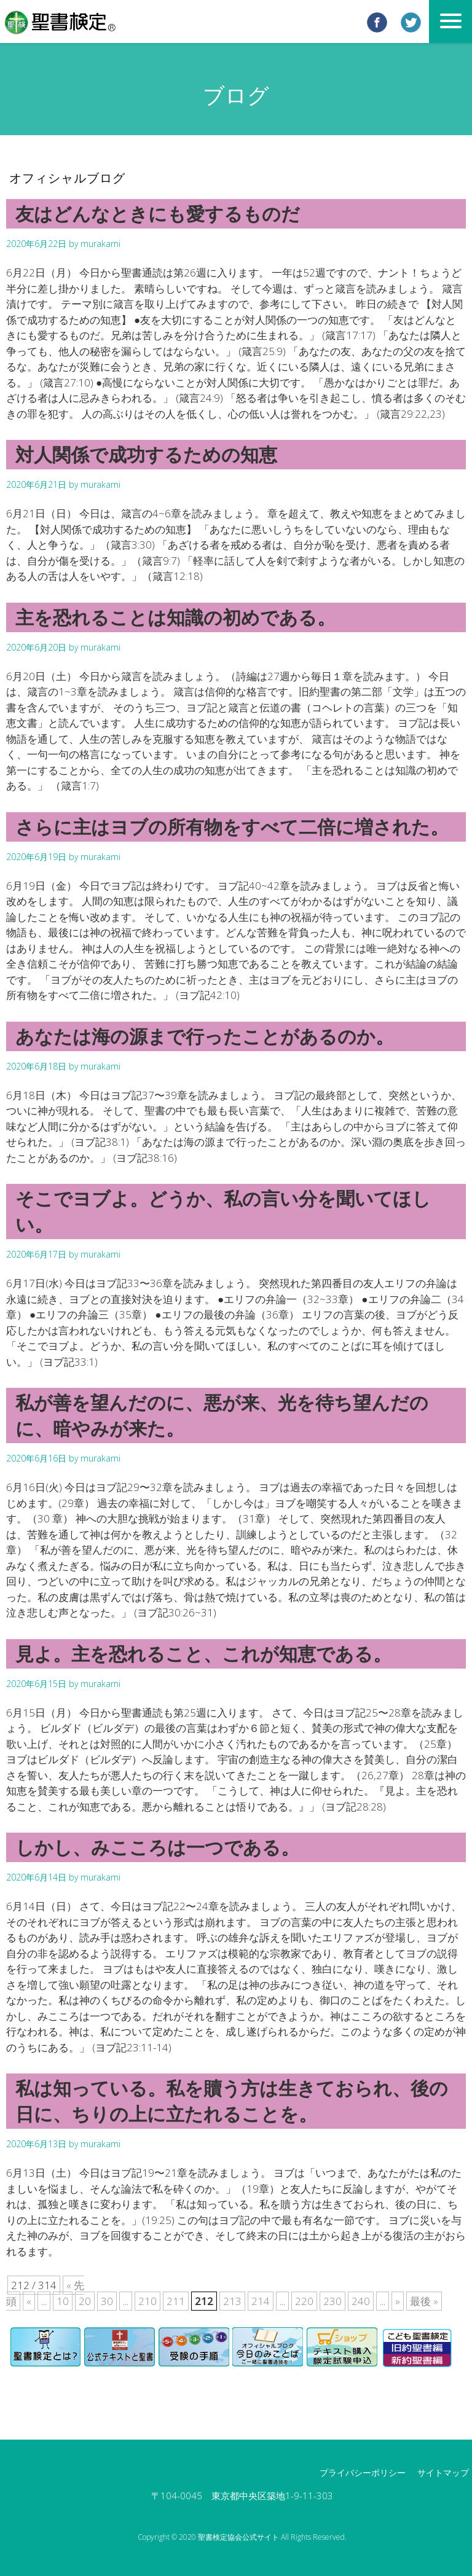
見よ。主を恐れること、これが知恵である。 (203, 1653)
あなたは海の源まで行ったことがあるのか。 (204, 1036)
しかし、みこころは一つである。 (157, 1847)
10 (63, 2301)
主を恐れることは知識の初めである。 (175, 617)
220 (304, 2301)
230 (332, 2301)
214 (260, 2301)
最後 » (424, 2301)
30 (107, 2301)
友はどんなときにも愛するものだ (157, 213)
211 (176, 2301)
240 (361, 2301)
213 (232, 2301)
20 (85, 2301)
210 (147, 2301)
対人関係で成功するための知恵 (146, 454)
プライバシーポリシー (363, 2472)
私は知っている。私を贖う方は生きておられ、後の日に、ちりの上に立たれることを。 (231, 2100)
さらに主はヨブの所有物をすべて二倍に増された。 (232, 826)
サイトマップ (443, 2472)
